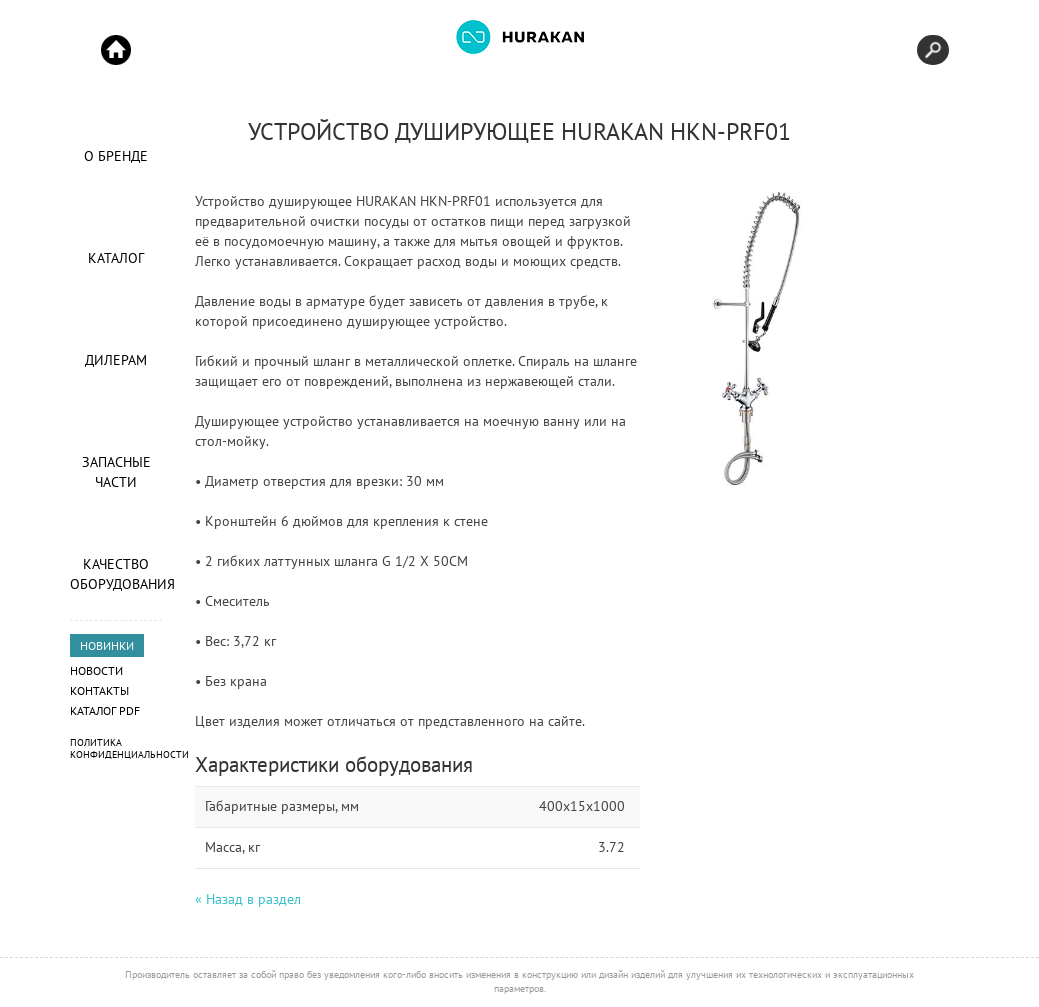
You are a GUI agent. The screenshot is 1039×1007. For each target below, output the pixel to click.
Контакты (99, 690)
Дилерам (116, 360)
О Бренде (116, 156)
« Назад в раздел (248, 899)
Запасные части (116, 472)
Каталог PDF (105, 710)
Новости (96, 670)
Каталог (116, 258)
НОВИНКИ (107, 645)
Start (116, 50)
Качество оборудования (116, 574)
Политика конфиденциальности (129, 748)
